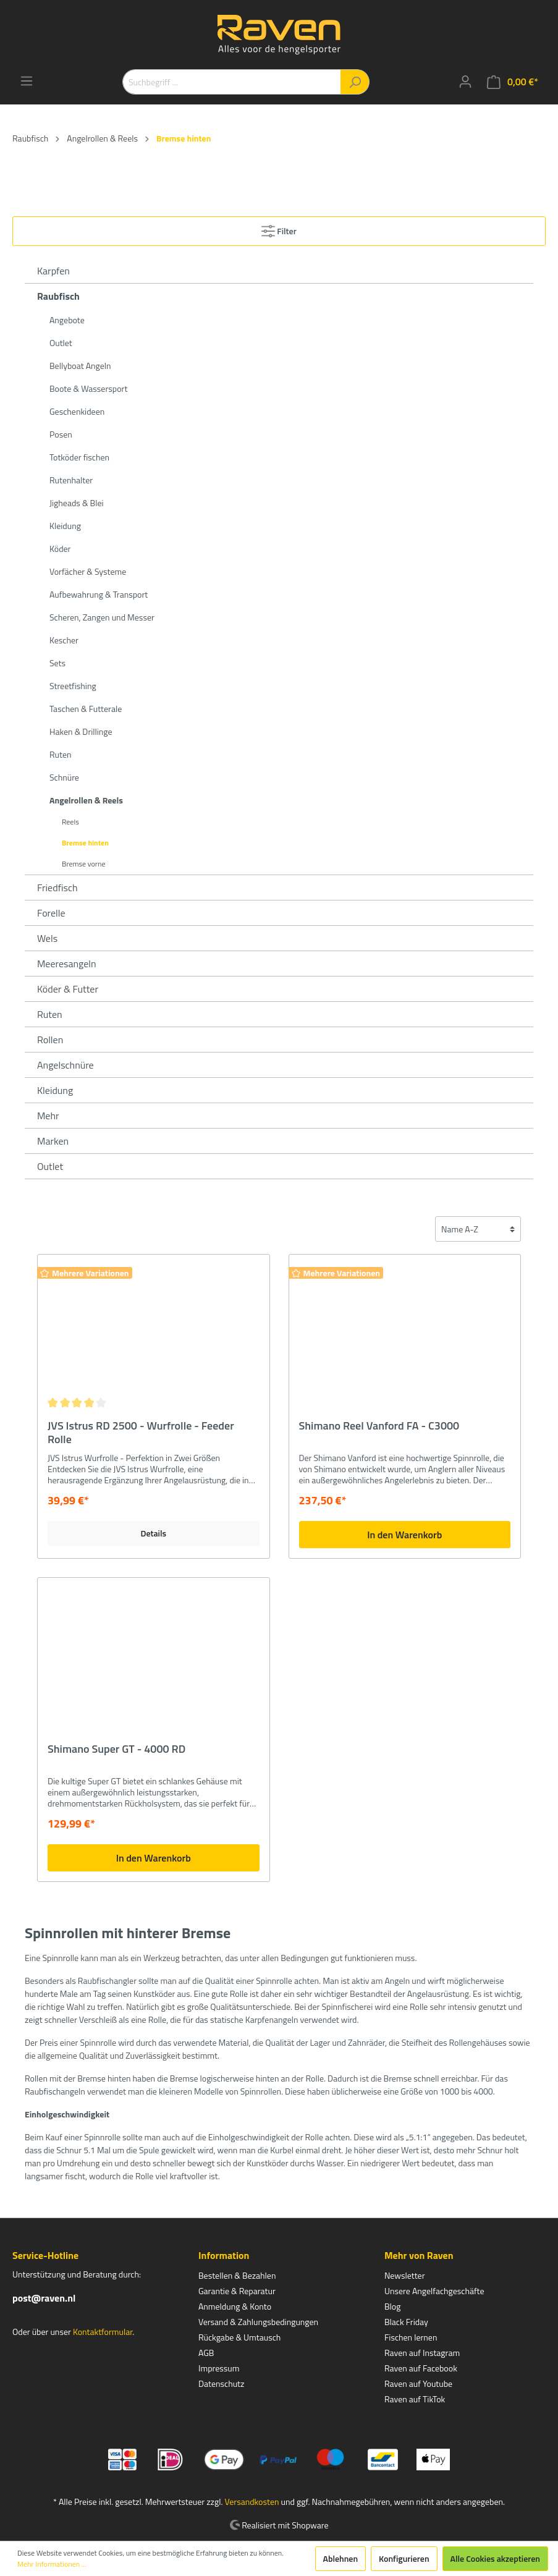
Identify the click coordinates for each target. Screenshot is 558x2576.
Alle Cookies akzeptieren (495, 2558)
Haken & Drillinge (80, 731)
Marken (53, 1140)
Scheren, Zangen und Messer (101, 617)
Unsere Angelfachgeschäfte (434, 2290)
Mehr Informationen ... (52, 2564)
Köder (59, 548)
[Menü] (26, 81)
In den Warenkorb (404, 1534)
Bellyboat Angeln (80, 365)
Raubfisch (58, 296)
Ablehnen (340, 2558)
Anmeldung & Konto (234, 2306)
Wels (47, 938)
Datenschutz (221, 2383)
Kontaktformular (102, 2331)
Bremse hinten (85, 843)
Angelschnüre (65, 1064)
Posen (60, 434)
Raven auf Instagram (422, 2352)
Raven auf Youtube (418, 2383)
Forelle (51, 912)
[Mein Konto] (465, 81)
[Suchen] (355, 82)
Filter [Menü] (279, 229)
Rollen (50, 1039)
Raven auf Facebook (420, 2368)
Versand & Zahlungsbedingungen (258, 2321)
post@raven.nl (43, 2297)
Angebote (67, 319)
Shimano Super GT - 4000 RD (116, 1749)
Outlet (60, 342)
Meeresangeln (66, 963)
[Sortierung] (478, 1229)
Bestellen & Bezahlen (237, 2275)
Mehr (48, 1115)
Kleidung (65, 525)
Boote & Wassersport (88, 388)
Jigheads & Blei (76, 502)
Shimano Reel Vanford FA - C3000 (379, 1426)
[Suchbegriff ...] (231, 82)
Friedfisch (57, 887)
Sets (57, 662)
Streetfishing (72, 685)
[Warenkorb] (513, 82)
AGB (206, 2352)
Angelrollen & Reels (86, 800)
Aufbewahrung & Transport (98, 594)
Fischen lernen (410, 2337)
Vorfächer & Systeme (87, 571)
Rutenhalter (71, 479)
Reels (70, 822)
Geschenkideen (76, 411)
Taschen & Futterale (85, 708)
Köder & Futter (67, 988)
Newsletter (404, 2275)
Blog (392, 2306)
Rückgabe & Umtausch (239, 2337)
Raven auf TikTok (414, 2398)
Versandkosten (252, 2501)
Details (153, 1533)
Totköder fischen (79, 457)
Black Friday (406, 2321)
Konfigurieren (404, 2558)
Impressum (218, 2368)
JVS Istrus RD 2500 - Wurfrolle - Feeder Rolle (141, 1432)
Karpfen (53, 270)
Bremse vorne (83, 864)
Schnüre (64, 777)
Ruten (60, 754)
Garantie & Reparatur (237, 2290)
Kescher (63, 639)
